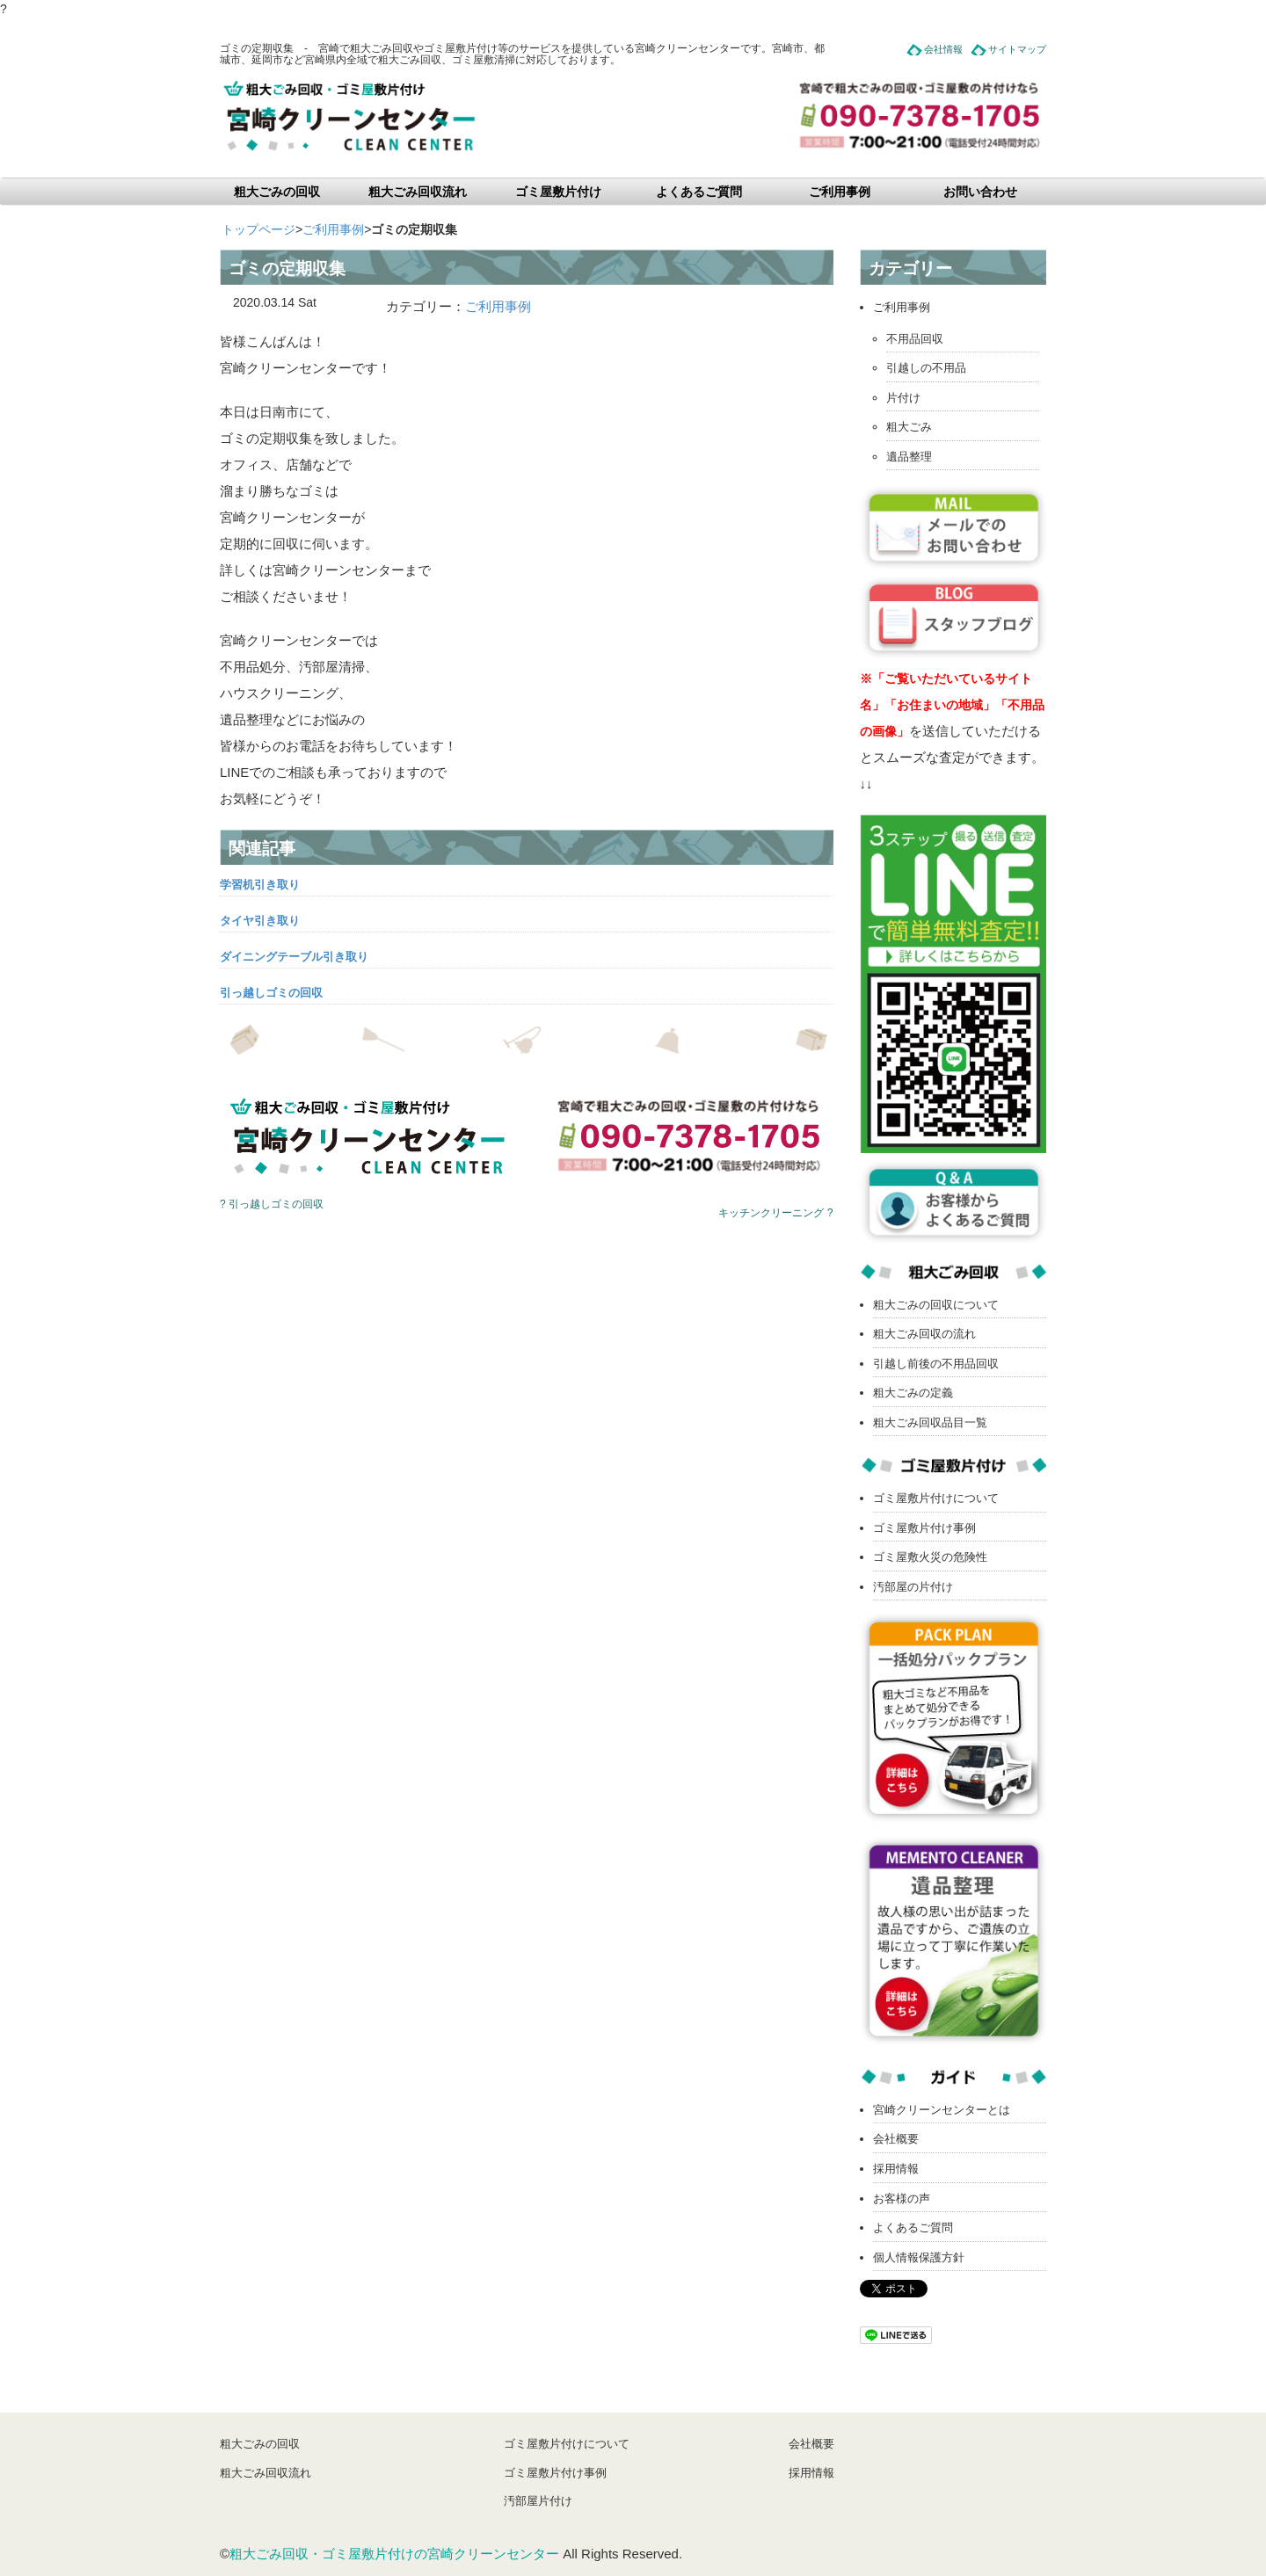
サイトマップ (1017, 49)
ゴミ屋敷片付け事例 (924, 1528)
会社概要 (896, 2138)
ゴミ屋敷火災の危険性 (930, 1557)
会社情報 (943, 49)
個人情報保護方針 (918, 2257)
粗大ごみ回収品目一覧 (930, 1422)
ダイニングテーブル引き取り (294, 956)
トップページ (258, 229)
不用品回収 (914, 338)
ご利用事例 (839, 192)
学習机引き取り (260, 884)
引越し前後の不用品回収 (936, 1363)
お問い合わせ (980, 192)
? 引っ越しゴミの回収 (272, 1204)
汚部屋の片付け (913, 1586)
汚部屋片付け (538, 2500)
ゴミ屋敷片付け (558, 192)
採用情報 (896, 2168)
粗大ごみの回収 (277, 192)
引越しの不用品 (926, 367)
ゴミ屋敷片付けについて (936, 1498)
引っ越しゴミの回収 (271, 992)
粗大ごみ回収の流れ (924, 1333)
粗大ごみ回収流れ (417, 192)
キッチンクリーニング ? (775, 1213)
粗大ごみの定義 (913, 1392)
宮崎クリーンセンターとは (941, 2109)
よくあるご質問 (699, 192)
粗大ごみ (909, 426)
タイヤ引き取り (260, 920)
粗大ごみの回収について (936, 1304)
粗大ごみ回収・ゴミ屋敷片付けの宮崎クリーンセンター (394, 2553)
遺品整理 (909, 456)
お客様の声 (901, 2198)
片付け (903, 397)
